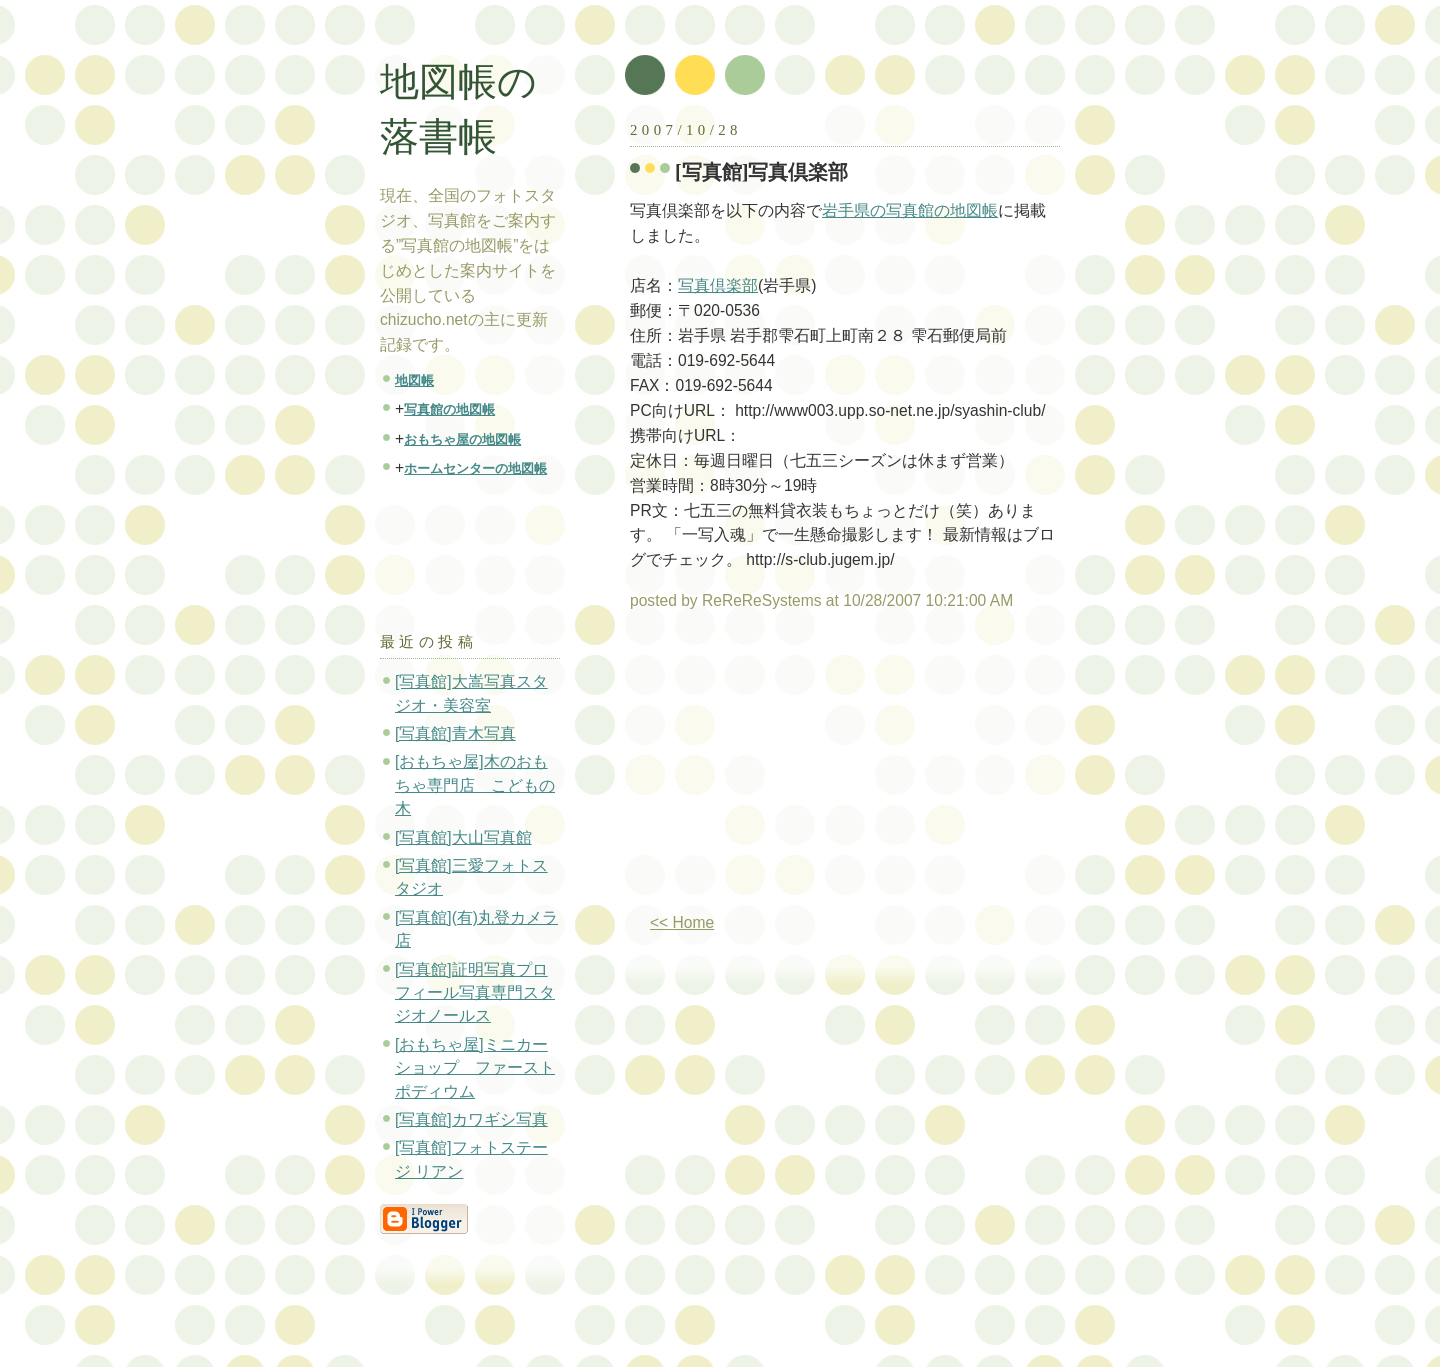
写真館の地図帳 (449, 409)
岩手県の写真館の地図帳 (910, 210)
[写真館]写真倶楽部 (762, 172)
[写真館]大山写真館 (463, 837)
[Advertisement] (798, 770)
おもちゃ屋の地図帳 (462, 439)
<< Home (682, 922)
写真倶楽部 (718, 285)
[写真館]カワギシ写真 (471, 1119)
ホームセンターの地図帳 (475, 468)
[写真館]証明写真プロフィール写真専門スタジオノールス (475, 993)
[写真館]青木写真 (455, 733)
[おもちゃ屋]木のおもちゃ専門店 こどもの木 (475, 785)
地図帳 (414, 380)
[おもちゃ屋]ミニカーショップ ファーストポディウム (475, 1068)
